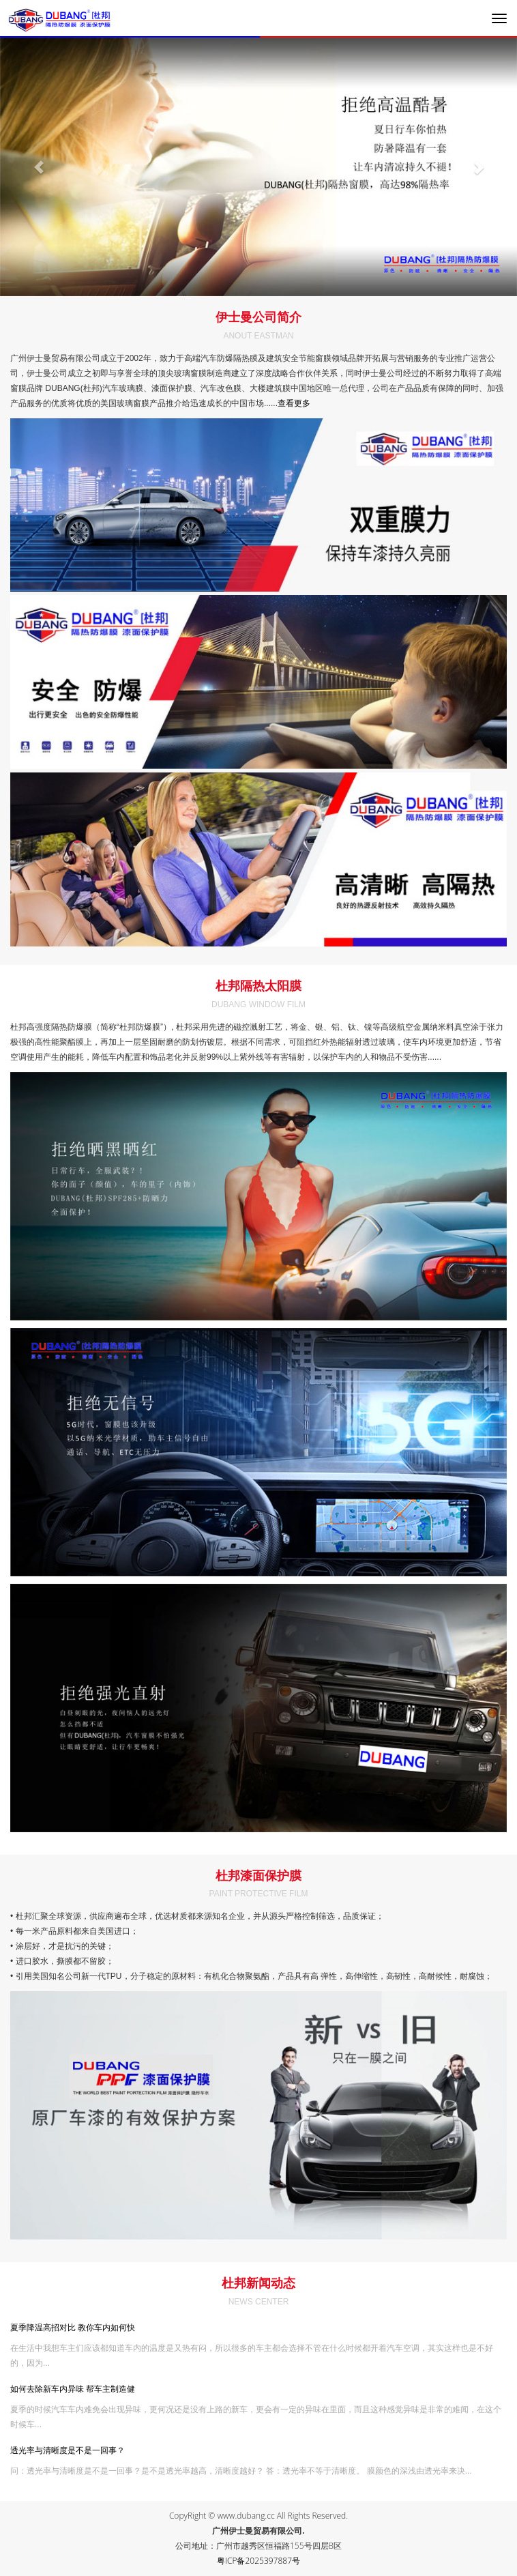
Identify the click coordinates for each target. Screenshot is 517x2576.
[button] (39, 167)
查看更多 (294, 403)
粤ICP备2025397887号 (258, 2560)
